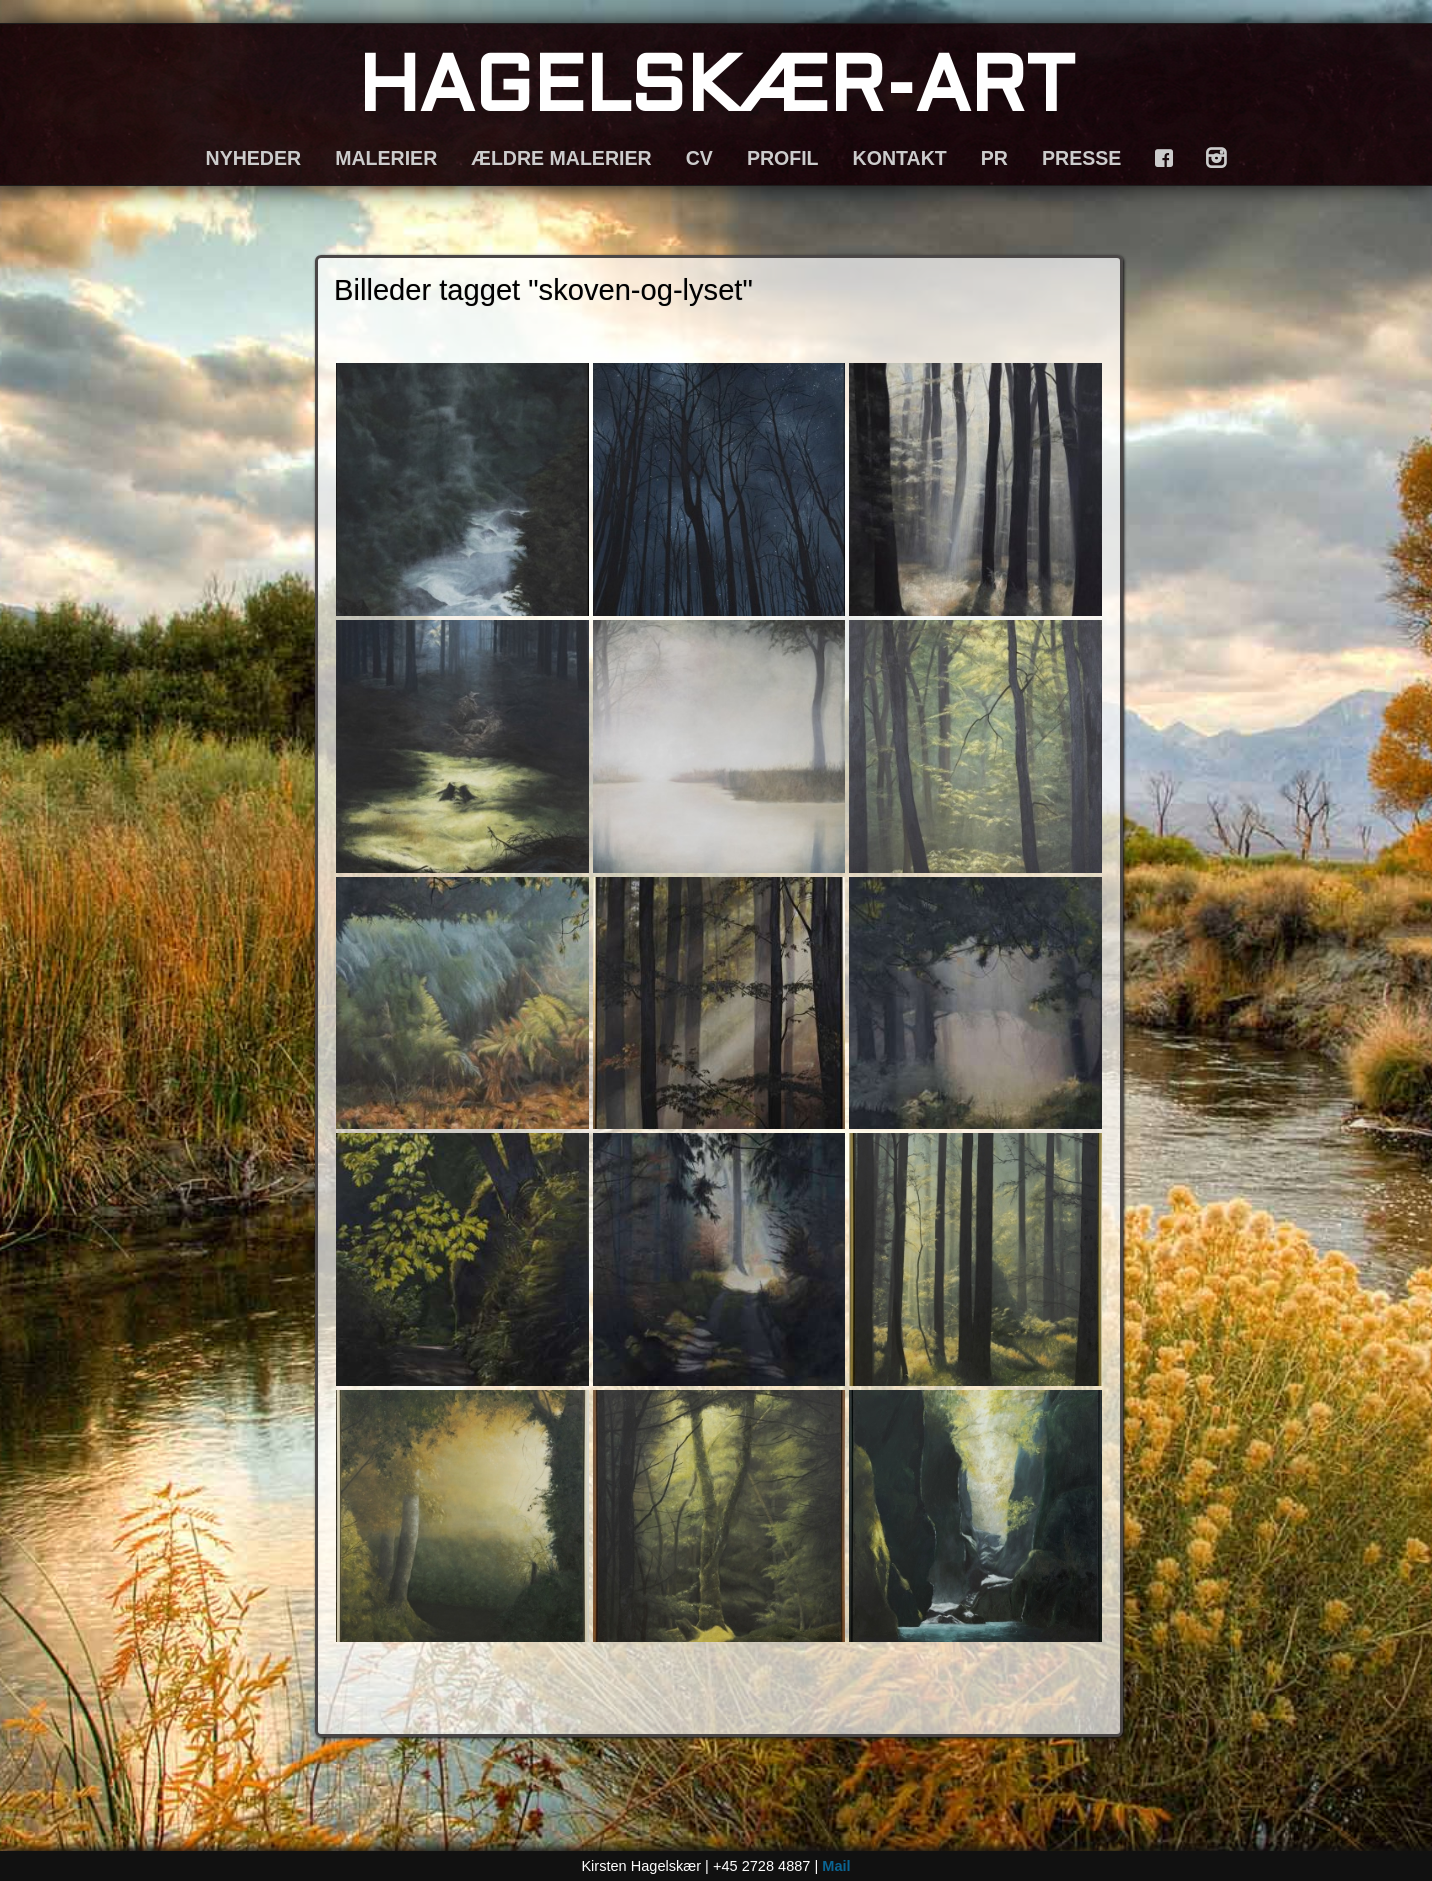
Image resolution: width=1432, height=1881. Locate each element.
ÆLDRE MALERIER (561, 158)
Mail (836, 1866)
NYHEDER (254, 158)
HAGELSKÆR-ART (716, 91)
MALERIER (386, 158)
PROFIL (783, 158)
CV (699, 158)
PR (994, 158)
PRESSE (1081, 158)
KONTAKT (900, 158)
